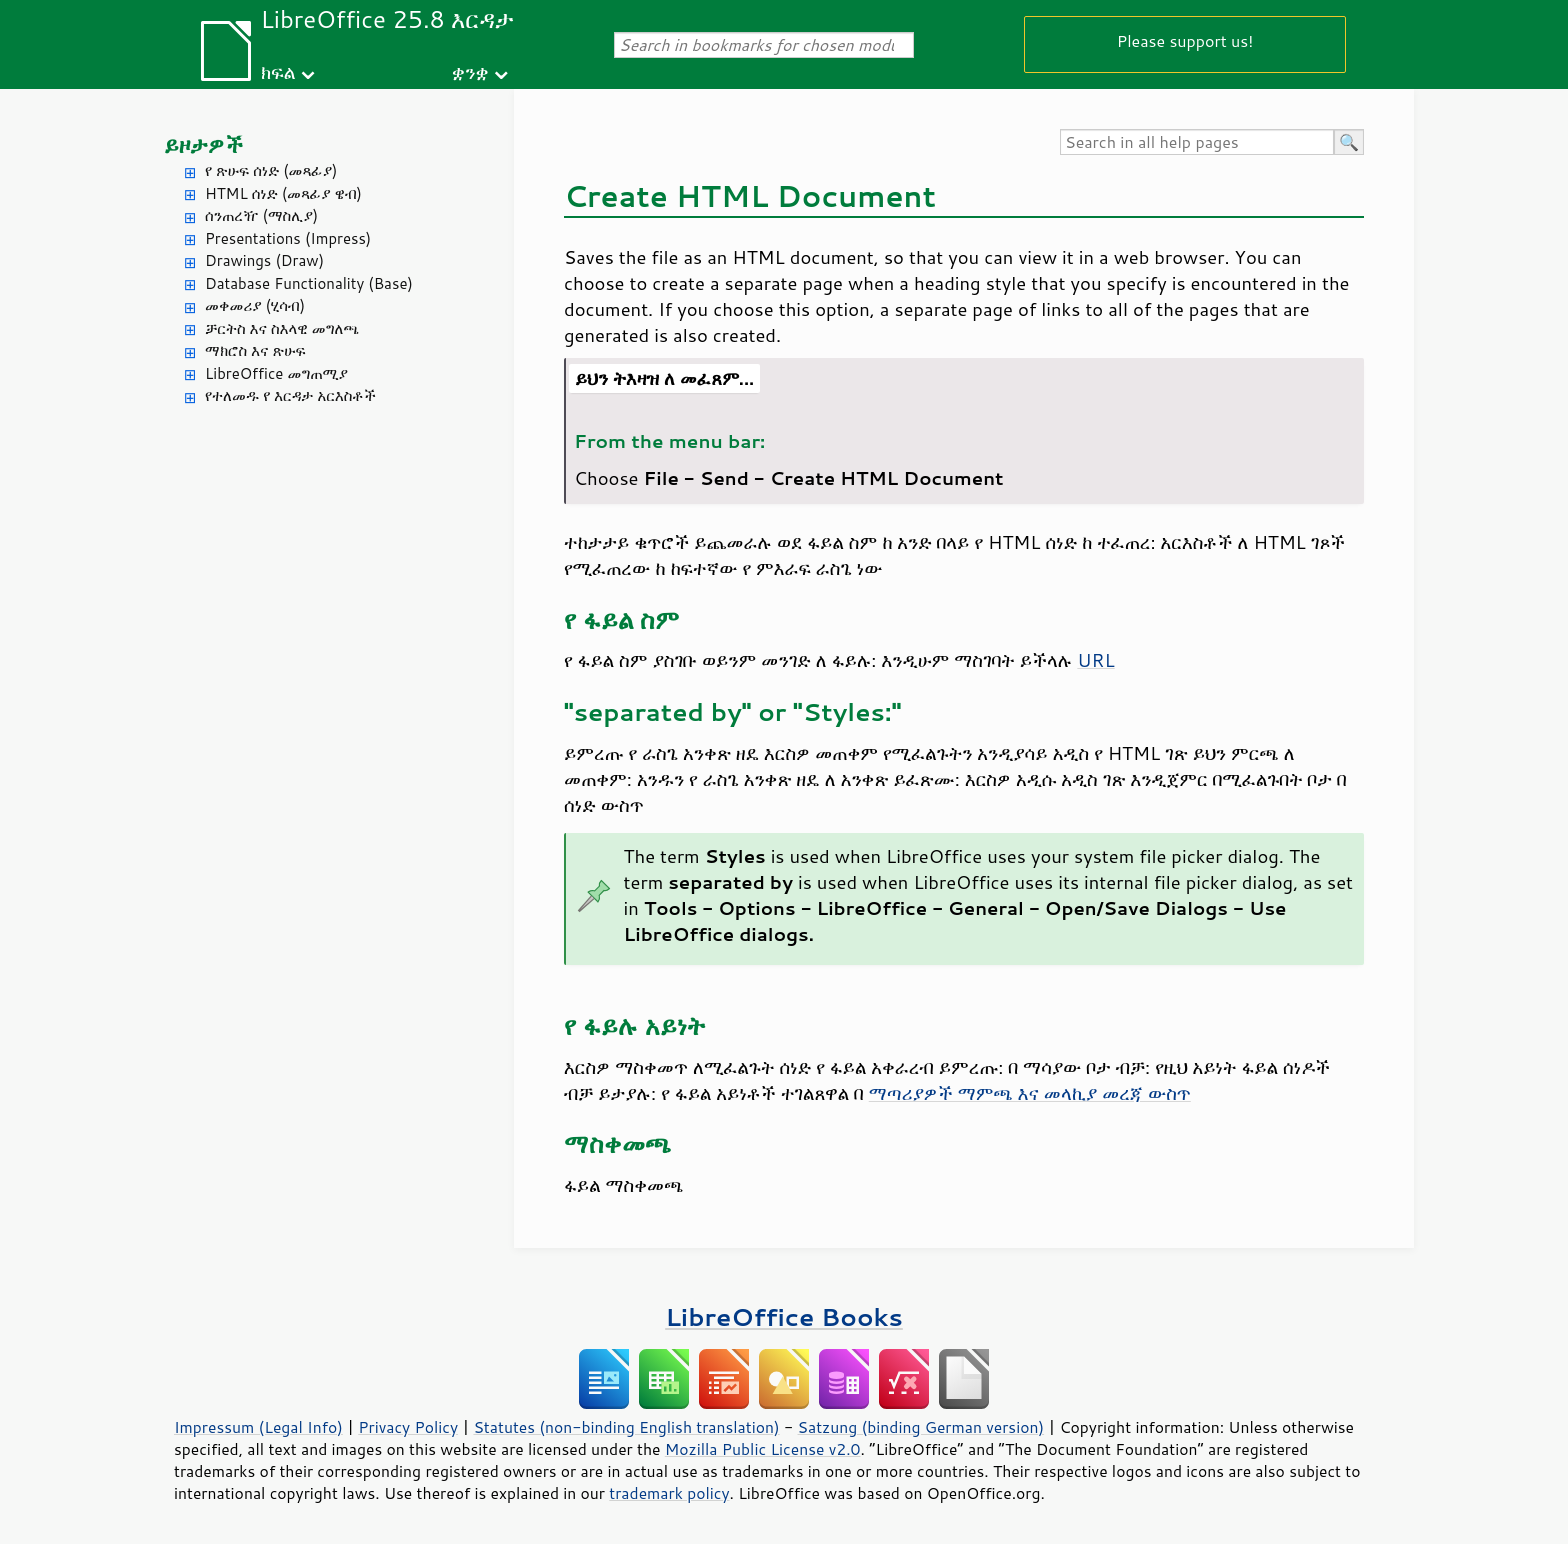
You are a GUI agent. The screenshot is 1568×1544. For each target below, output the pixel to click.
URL (1095, 660)
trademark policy (669, 1493)
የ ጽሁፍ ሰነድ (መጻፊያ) (271, 170)
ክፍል (278, 71)
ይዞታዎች (203, 144)
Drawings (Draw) (264, 260)
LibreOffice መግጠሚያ (276, 373)
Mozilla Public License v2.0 (763, 1449)
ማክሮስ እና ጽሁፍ (255, 350)
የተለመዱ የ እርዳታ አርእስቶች (290, 395)
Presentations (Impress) (288, 238)
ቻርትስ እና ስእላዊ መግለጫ (282, 328)
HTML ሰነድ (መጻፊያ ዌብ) (283, 193)
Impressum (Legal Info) (258, 1427)
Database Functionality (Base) (309, 283)
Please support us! (1185, 40)
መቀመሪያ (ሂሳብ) (255, 305)
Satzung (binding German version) (921, 1427)
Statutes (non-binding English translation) (626, 1427)
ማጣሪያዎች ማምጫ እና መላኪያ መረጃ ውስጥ (1030, 1093)
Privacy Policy (408, 1427)
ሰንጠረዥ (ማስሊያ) (261, 215)
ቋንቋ (470, 71)
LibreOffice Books (784, 1316)
